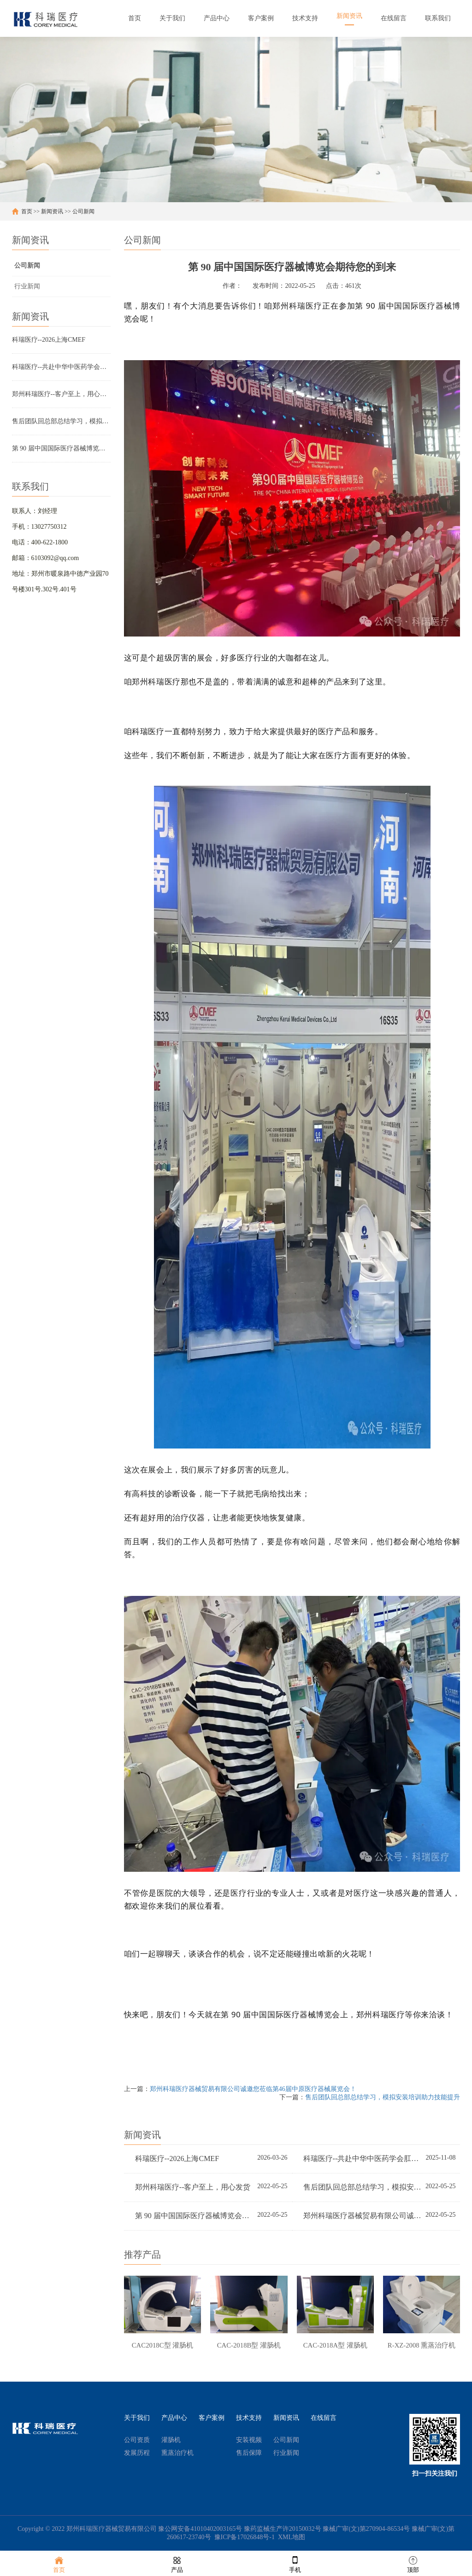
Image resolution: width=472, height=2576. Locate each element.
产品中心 (174, 2420)
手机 (295, 2563)
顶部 (413, 2563)
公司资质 (137, 2442)
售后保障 (249, 2455)
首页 (26, 211)
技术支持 (249, 2420)
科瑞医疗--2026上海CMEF (48, 339)
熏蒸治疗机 (177, 2455)
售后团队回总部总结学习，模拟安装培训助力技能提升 (61, 421)
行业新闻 (27, 286)
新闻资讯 (52, 211)
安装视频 (249, 2442)
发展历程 (137, 2455)
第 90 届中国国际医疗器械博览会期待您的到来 (61, 448)
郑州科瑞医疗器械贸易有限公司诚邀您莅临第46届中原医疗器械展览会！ (253, 2088)
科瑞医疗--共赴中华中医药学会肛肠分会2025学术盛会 (61, 366)
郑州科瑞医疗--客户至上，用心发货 (61, 394)
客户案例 (211, 2420)
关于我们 (137, 2420)
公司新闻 (83, 211)
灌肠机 (171, 2442)
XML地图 (291, 2539)
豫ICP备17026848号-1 (244, 2539)
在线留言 (323, 2420)
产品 (177, 2563)
